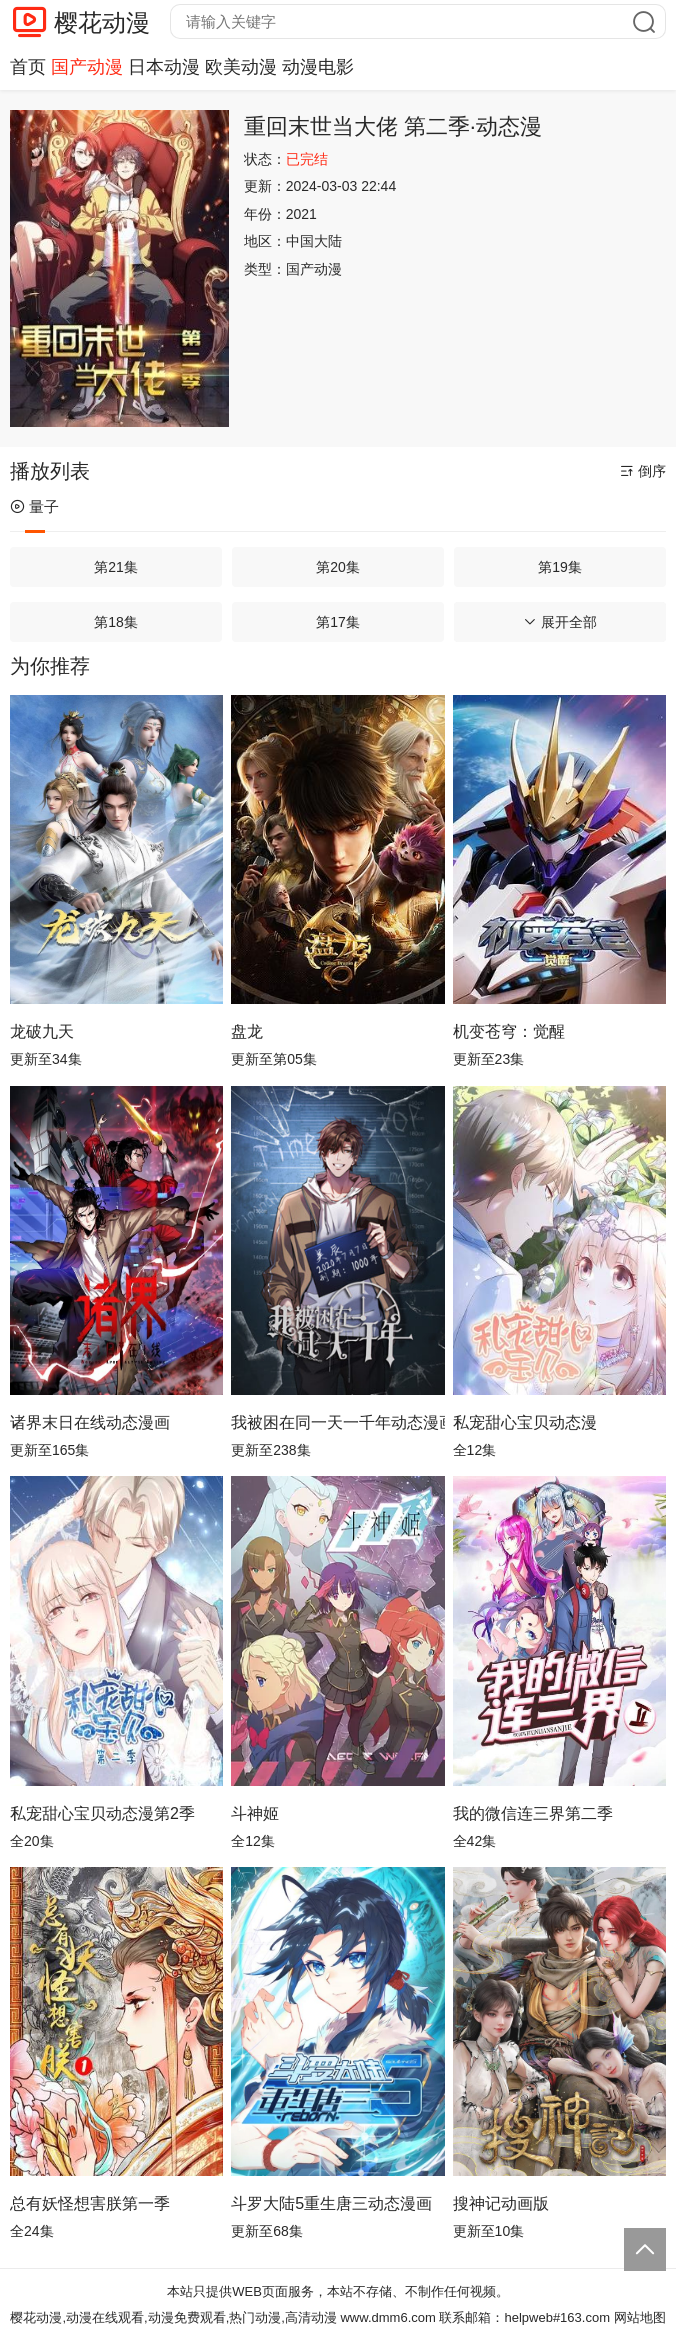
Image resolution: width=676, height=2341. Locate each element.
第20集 (338, 567)
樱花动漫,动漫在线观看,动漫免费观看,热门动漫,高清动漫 (173, 2317)
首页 (28, 67)
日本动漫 (164, 67)
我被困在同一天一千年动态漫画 (337, 1422)
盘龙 (247, 1031)
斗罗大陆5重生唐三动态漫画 (331, 2203)
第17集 (338, 622)
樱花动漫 (102, 22)
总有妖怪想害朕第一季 (90, 2203)
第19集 (560, 567)
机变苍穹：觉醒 (509, 1031)
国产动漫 (87, 67)
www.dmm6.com (387, 2317)
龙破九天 (42, 1031)
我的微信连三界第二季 (533, 1813)
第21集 (116, 567)
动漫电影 (318, 67)
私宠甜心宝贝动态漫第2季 (102, 1813)
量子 (34, 506)
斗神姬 (255, 1813)
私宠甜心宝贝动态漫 (525, 1422)
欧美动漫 (241, 67)
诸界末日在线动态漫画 (90, 1422)
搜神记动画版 (501, 2203)
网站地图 (640, 2317)
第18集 (116, 622)
